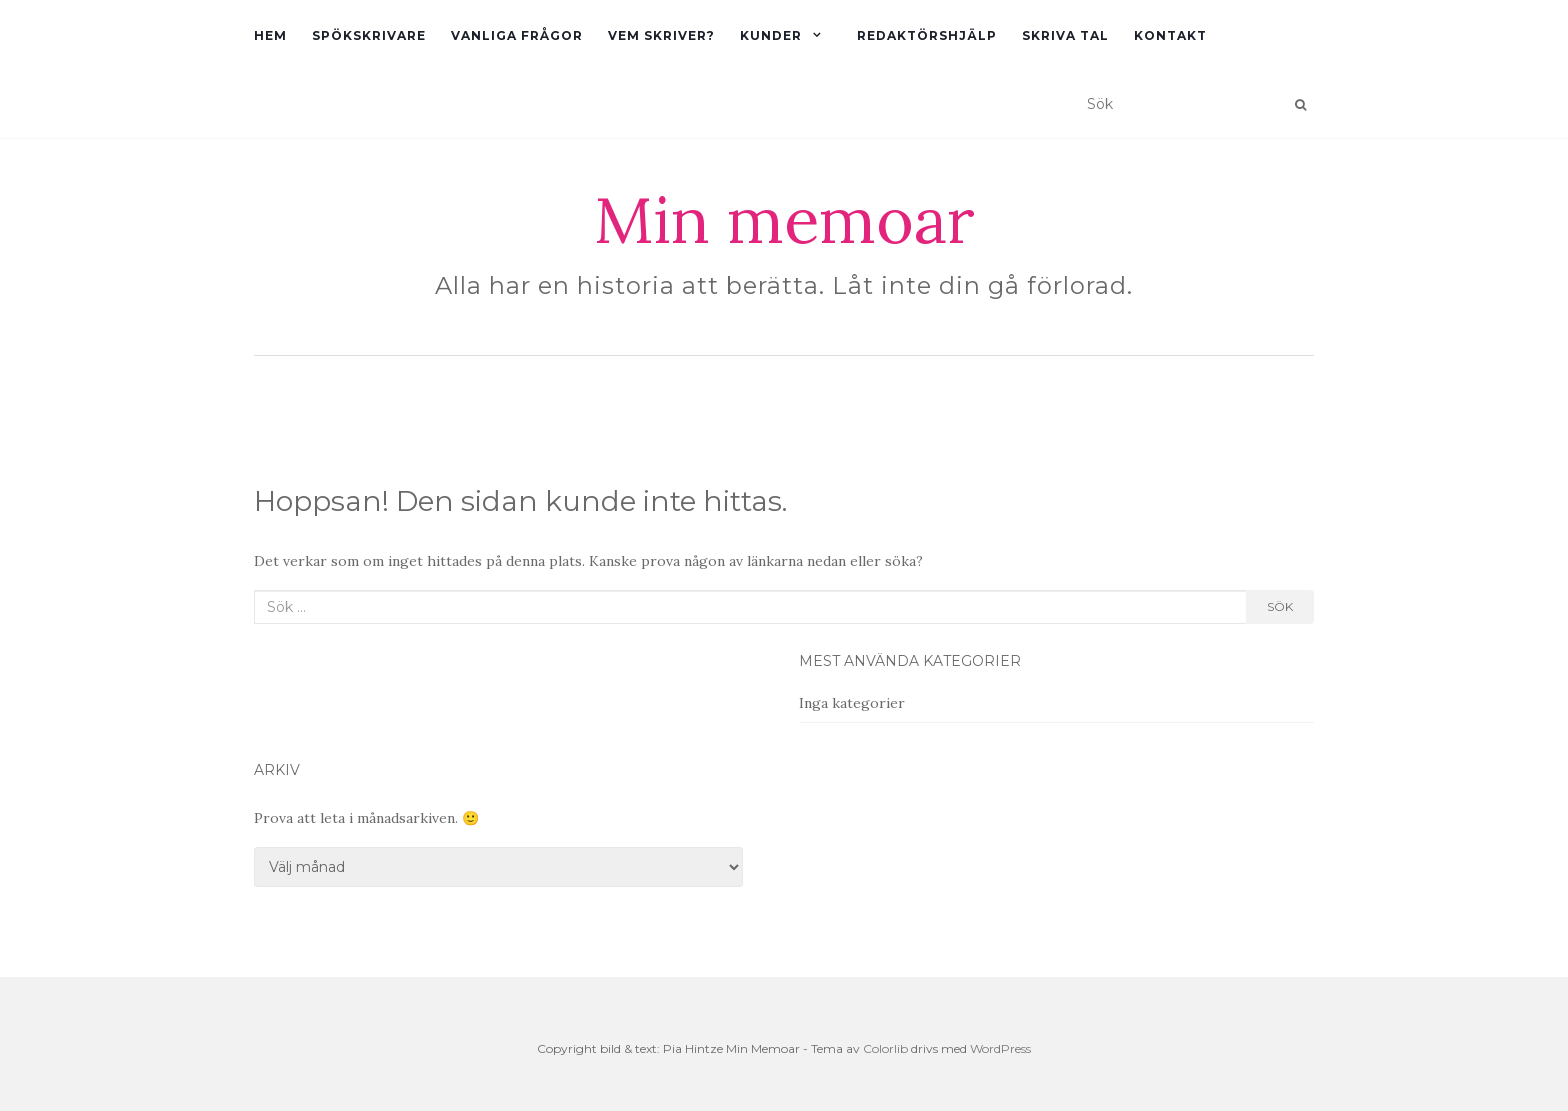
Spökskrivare (369, 35)
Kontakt (1170, 35)
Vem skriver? (661, 35)
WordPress (1000, 1048)
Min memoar (784, 220)
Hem (270, 35)
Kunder (771, 35)
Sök (1280, 606)
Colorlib (885, 1048)
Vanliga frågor (517, 35)
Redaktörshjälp (927, 35)
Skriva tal (1065, 35)
